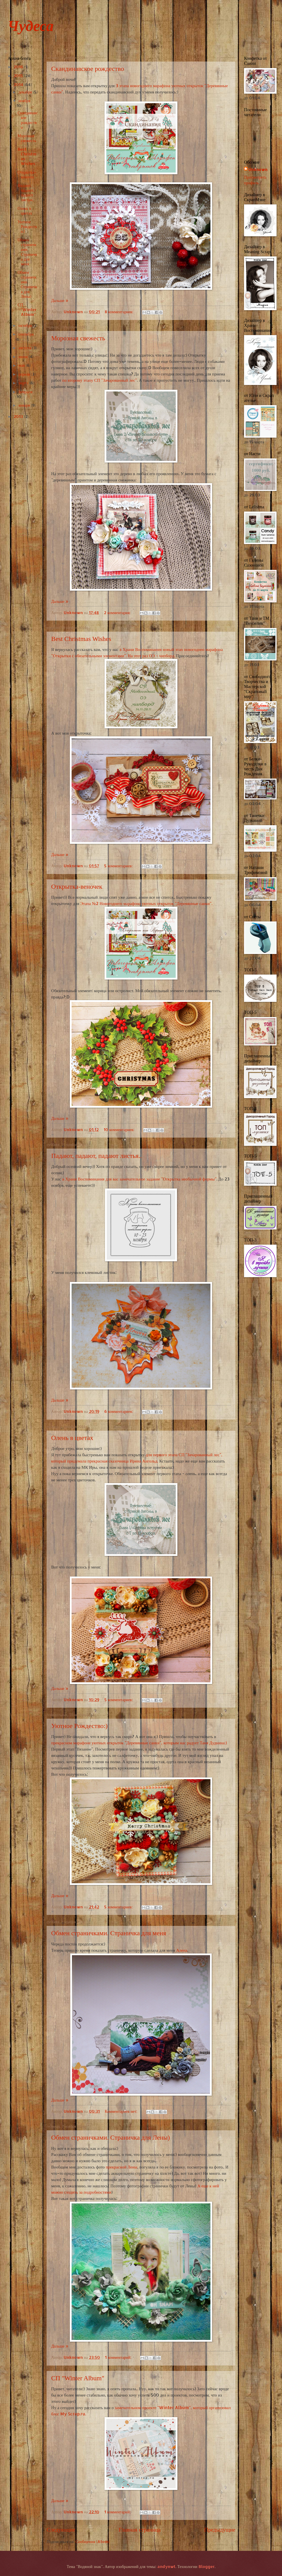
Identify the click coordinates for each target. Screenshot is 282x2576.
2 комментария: (118, 612)
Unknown (257, 169)
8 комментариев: (119, 311)
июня (24, 356)
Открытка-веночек (76, 886)
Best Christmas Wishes (81, 638)
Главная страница (140, 2529)
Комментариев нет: (121, 2111)
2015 (19, 75)
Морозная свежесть (78, 338)
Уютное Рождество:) (79, 1725)
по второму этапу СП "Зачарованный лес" (99, 380)
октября (26, 325)
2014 (19, 84)
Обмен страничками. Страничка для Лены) (110, 2137)
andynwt (166, 2566)
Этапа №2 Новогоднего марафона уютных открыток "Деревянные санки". (146, 903)
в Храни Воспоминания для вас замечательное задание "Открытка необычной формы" (139, 1179)
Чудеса (31, 27)
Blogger (206, 2566)
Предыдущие (219, 2529)
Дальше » (59, 300)
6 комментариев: (119, 1411)
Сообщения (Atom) (92, 2541)
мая (22, 365)
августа (25, 347)
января (25, 405)
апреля (25, 374)
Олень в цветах (72, 1437)
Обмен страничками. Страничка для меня (108, 1933)
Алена (181, 1950)
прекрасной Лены (121, 2167)
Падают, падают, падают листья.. (96, 1155)
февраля (26, 391)
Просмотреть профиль (255, 179)
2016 (19, 66)
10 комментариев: (119, 1129)
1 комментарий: (118, 2357)
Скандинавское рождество (87, 68)
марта (24, 382)
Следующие (61, 2529)
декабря (26, 92)
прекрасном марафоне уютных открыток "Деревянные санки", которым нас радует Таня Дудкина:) (139, 1742)
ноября (24, 100)
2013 (19, 416)
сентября (26, 334)
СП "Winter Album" (77, 2378)
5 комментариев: (119, 865)
